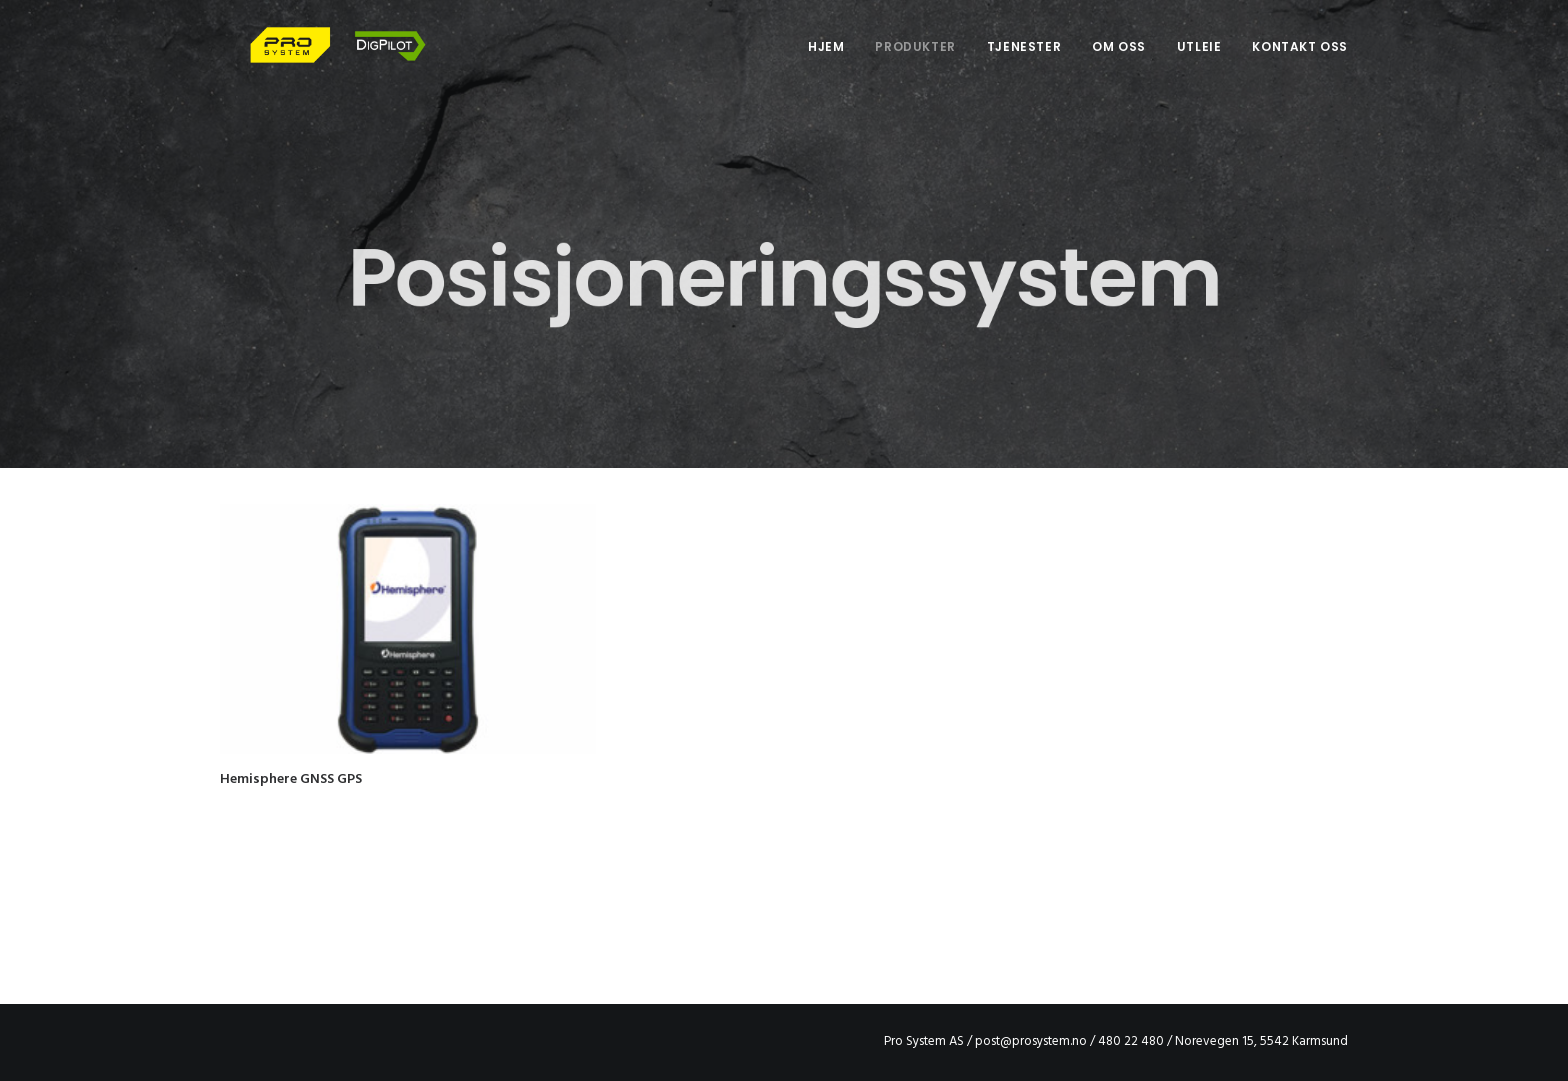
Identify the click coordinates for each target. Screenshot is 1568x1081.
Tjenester (1024, 61)
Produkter (915, 61)
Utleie (1199, 61)
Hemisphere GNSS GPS (291, 779)
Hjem (826, 61)
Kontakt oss (1300, 61)
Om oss (1119, 61)
